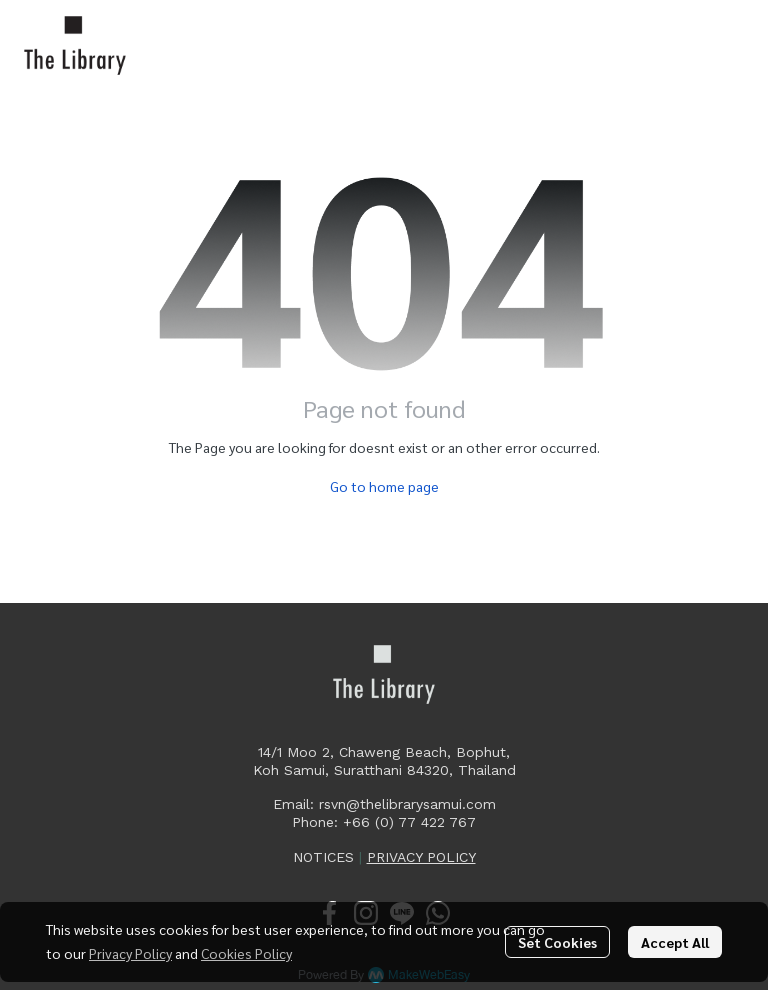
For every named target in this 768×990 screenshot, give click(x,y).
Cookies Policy (246, 953)
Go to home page (384, 486)
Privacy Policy (130, 953)
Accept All (675, 942)
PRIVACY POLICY (421, 857)
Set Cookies (557, 942)
